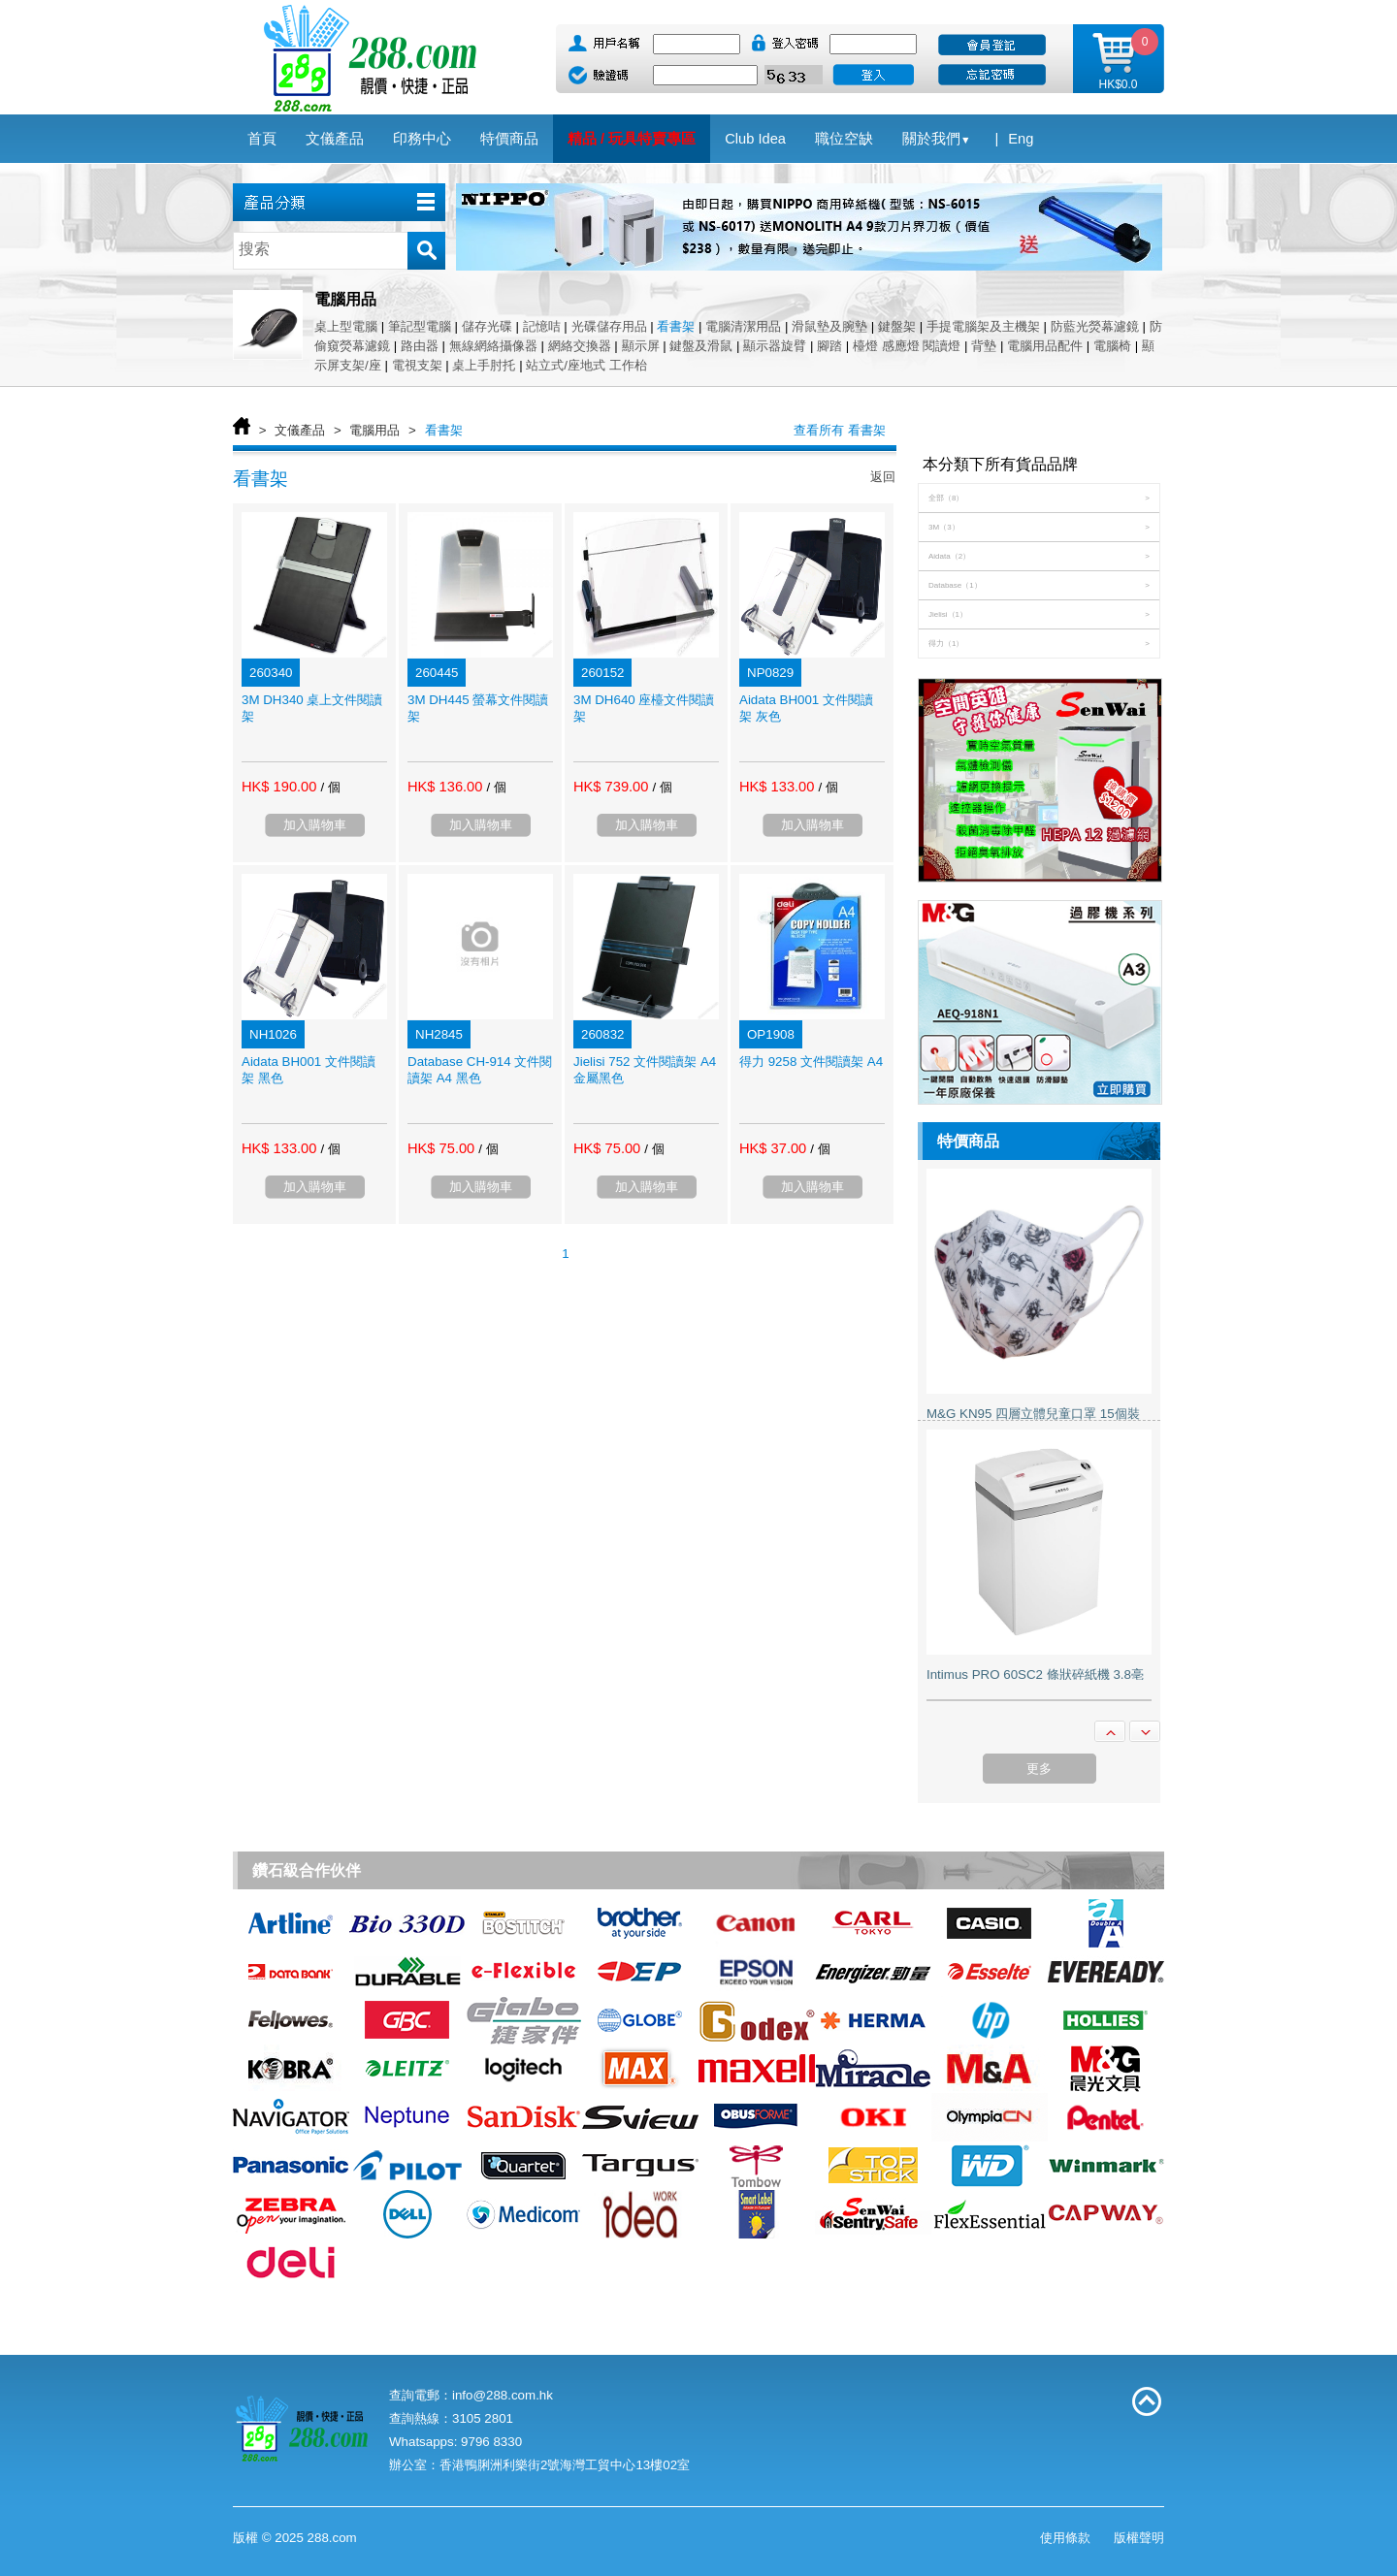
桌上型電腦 (345, 326)
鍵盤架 (897, 326)
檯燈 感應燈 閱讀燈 (906, 345)
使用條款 (1065, 2537)
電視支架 (417, 365)
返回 (882, 476)
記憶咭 (542, 326)
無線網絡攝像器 (493, 345)
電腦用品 (374, 430)
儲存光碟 (487, 326)
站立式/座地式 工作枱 (586, 365)
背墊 (983, 345)
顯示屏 (641, 345)
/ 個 (330, 787)
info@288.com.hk (502, 2395)
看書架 (676, 326)
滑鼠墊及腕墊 (829, 326)
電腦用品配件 (1045, 345)
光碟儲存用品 (609, 326)
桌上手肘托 (483, 365)
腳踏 (829, 345)
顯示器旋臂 (774, 345)
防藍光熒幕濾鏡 (1095, 326)
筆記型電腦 (419, 326)
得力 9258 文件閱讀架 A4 (811, 1061)
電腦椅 (1112, 345)
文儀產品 (300, 430)
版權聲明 (1139, 2537)
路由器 (420, 345)
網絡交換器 (579, 345)
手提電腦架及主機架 (983, 326)
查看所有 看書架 (840, 430)
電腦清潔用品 (743, 326)
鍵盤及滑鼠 (700, 345)
